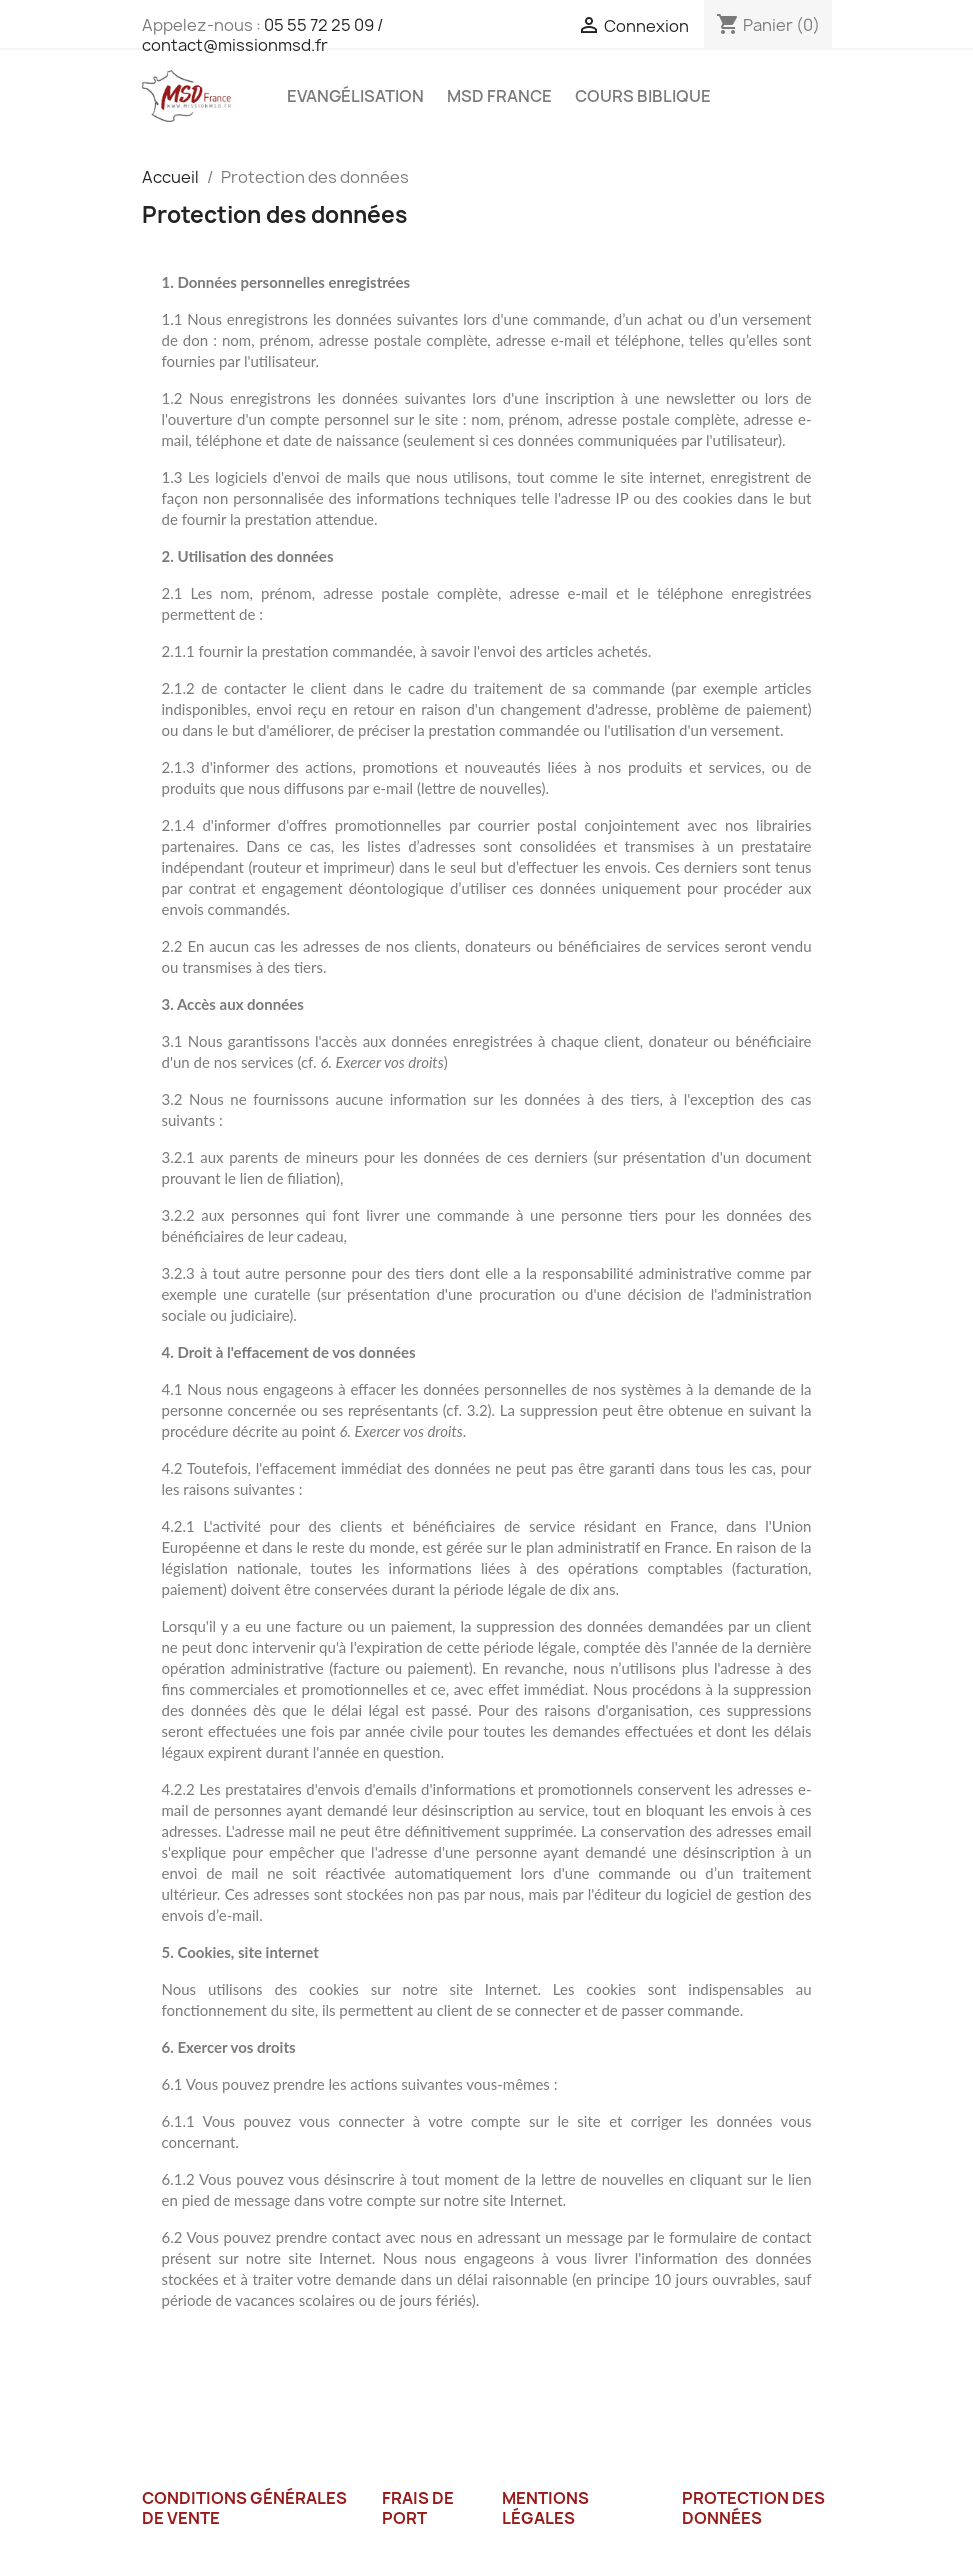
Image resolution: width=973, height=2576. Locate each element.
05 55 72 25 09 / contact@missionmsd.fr (262, 35)
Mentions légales (545, 2508)
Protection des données (753, 2508)
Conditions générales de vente (244, 2508)
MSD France (499, 96)
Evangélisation (355, 96)
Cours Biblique (643, 96)
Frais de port (418, 2508)
